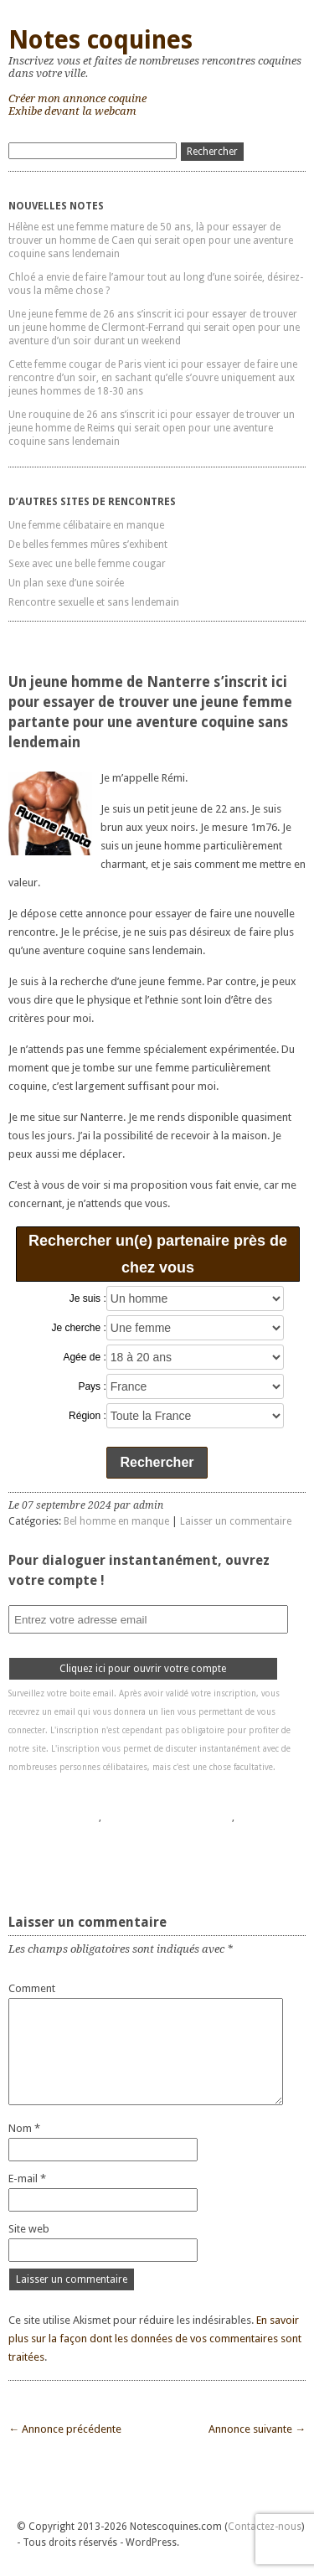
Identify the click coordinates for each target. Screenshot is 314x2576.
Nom (24, 2128)
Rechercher (156, 1462)
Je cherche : (78, 1328)
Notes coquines (100, 39)
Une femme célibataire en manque (86, 525)
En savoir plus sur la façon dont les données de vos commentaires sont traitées (154, 2338)
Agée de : (84, 1357)
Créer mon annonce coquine (77, 98)
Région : (87, 1416)
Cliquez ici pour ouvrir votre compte (142, 1669)
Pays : (92, 1386)
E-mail (27, 2178)
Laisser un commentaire (235, 1521)
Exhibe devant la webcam (72, 111)
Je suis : (87, 1298)
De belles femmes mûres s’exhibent (87, 544)
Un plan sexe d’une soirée (66, 583)
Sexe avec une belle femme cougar (87, 564)
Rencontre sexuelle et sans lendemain (93, 602)
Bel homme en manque (116, 1521)
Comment (31, 1988)
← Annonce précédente (64, 2429)
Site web (28, 2228)
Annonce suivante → (257, 2429)
